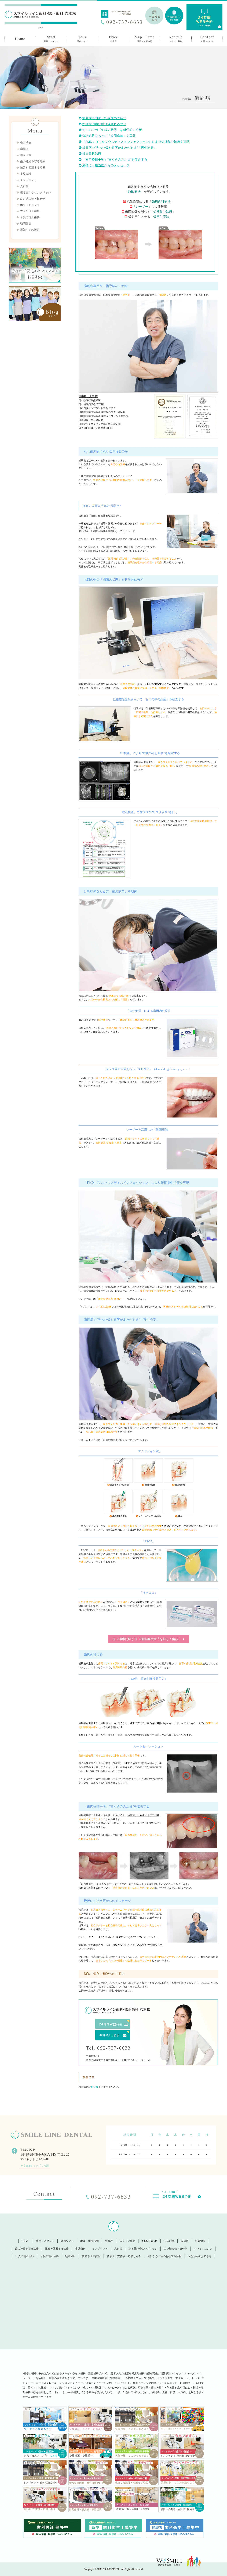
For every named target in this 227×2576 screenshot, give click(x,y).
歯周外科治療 (90, 153)
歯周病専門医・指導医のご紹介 (102, 118)
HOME (26, 2240)
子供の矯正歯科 (30, 217)
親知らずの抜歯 (30, 229)
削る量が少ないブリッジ (35, 192)
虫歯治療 (25, 142)
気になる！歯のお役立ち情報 (164, 2256)
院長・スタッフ (45, 2240)
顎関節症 (25, 223)
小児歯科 (25, 173)
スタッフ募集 (127, 2240)
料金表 (94, 2087)
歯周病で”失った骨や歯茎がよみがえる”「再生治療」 (118, 147)
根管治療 (25, 155)
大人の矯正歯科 (30, 211)
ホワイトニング (30, 204)
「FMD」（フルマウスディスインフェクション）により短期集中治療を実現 (134, 142)
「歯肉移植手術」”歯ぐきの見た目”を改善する (113, 159)
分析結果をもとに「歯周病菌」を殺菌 (107, 136)
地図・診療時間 (89, 2240)
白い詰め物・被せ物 (32, 198)
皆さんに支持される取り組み (124, 2256)
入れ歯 (24, 186)
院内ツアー (67, 2240)
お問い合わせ (149, 2240)
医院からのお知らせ (199, 2256)
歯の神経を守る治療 (32, 161)
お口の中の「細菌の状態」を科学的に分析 (110, 130)
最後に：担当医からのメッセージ (104, 165)
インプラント (28, 179)
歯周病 (24, 148)
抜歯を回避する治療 (32, 167)
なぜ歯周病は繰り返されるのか (102, 124)
